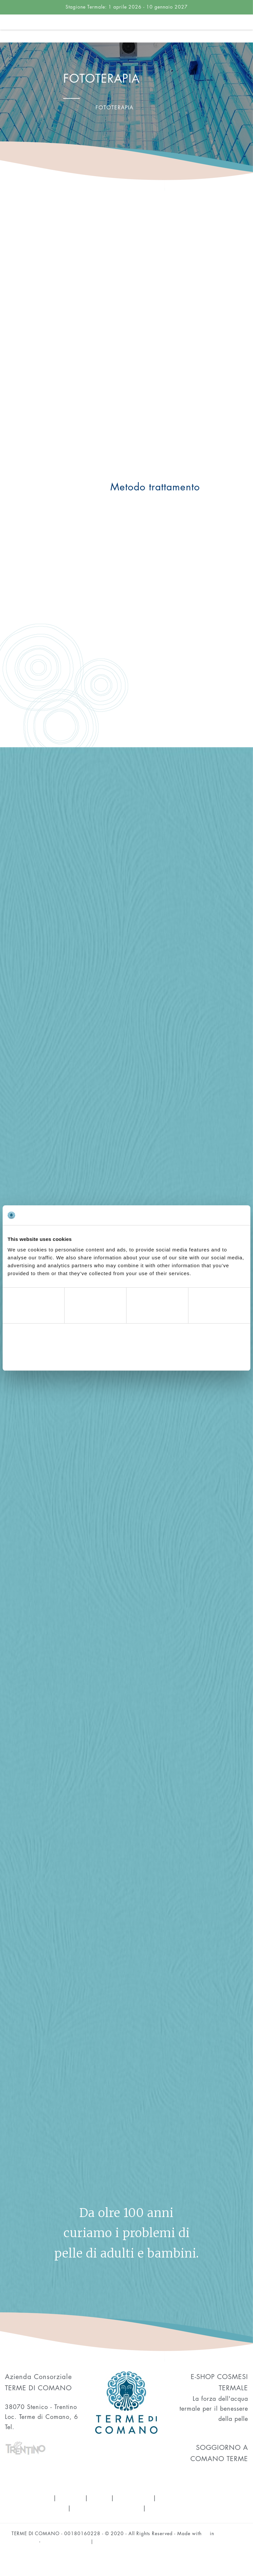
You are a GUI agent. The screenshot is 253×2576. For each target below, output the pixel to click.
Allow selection (126, 1356)
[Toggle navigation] (247, 32)
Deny (46, 1356)
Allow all (206, 1356)
